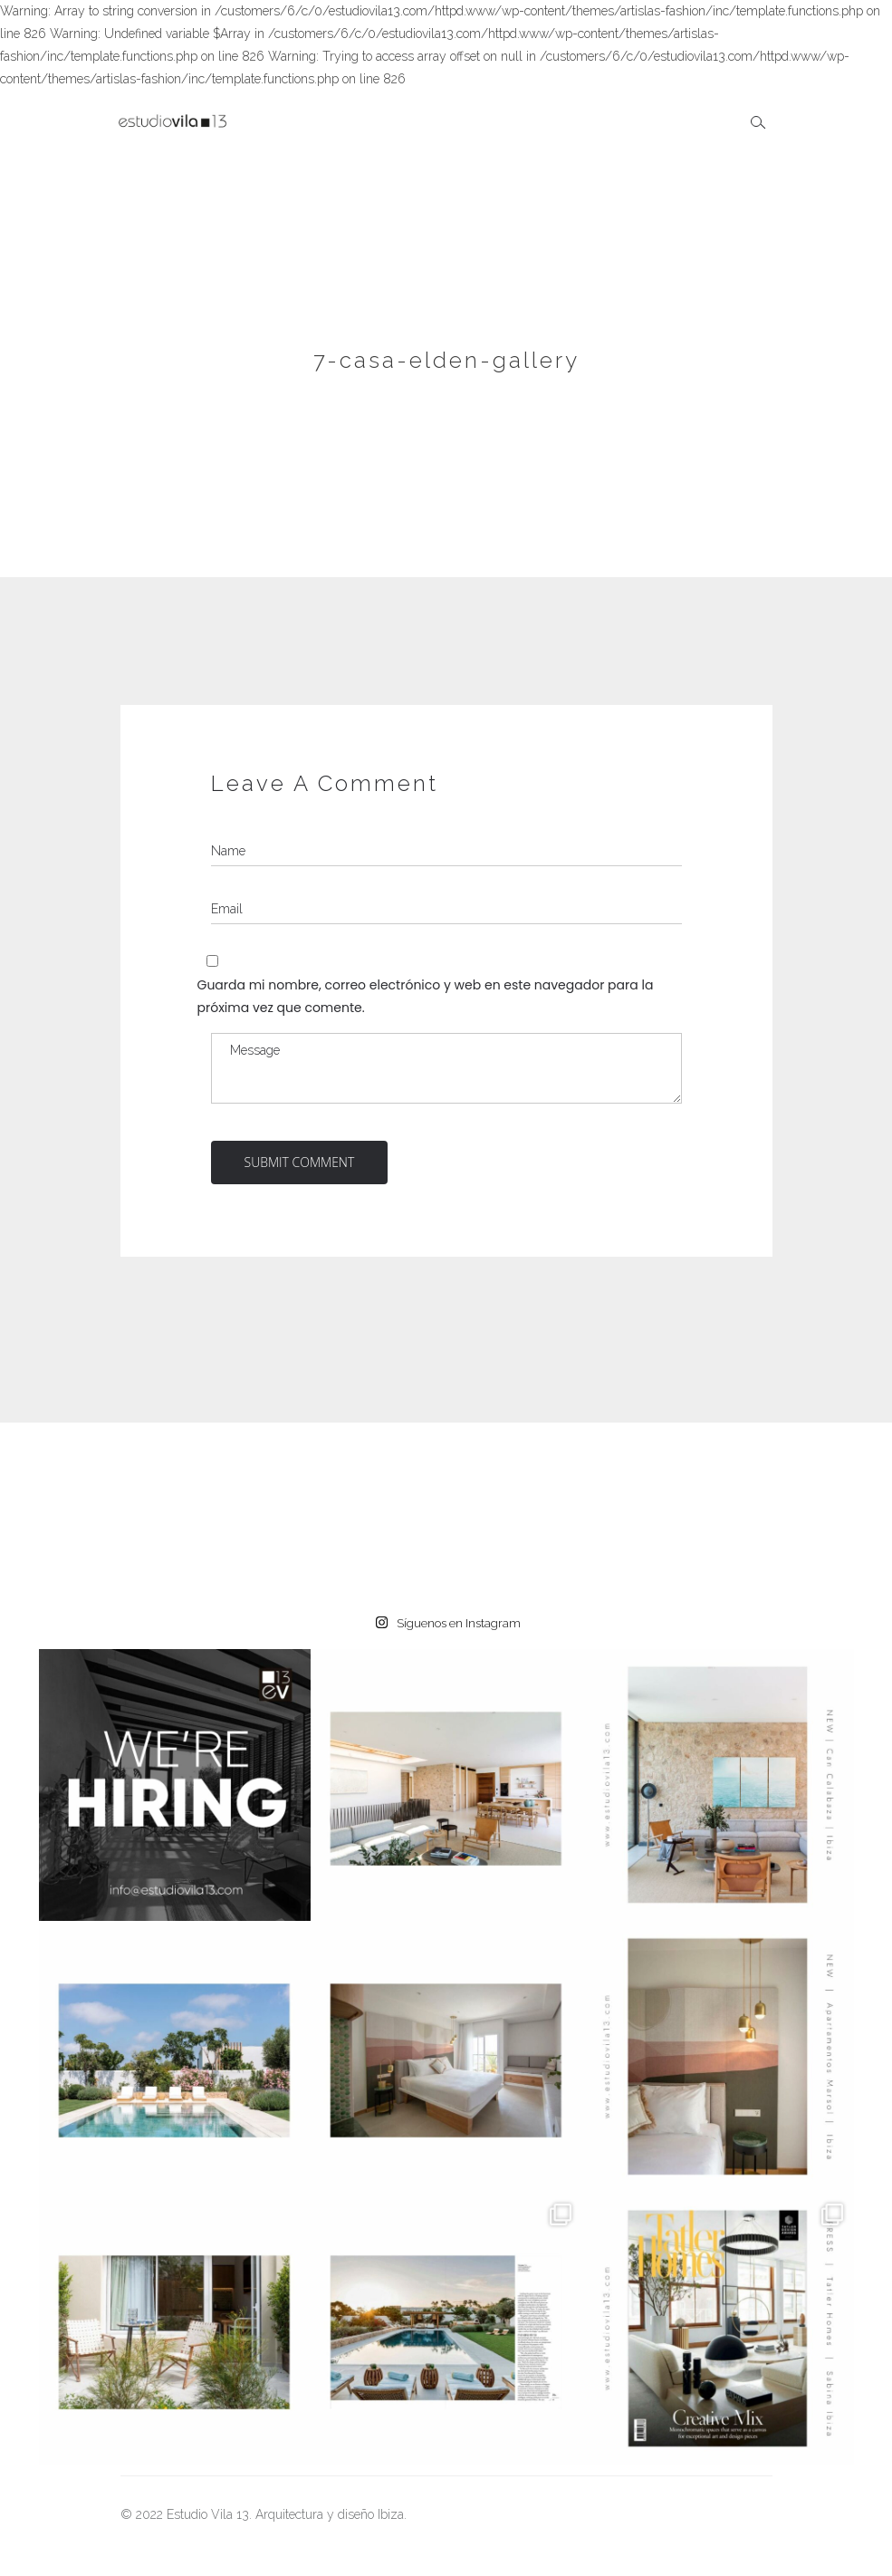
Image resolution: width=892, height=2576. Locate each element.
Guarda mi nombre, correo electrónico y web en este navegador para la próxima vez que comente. (425, 996)
